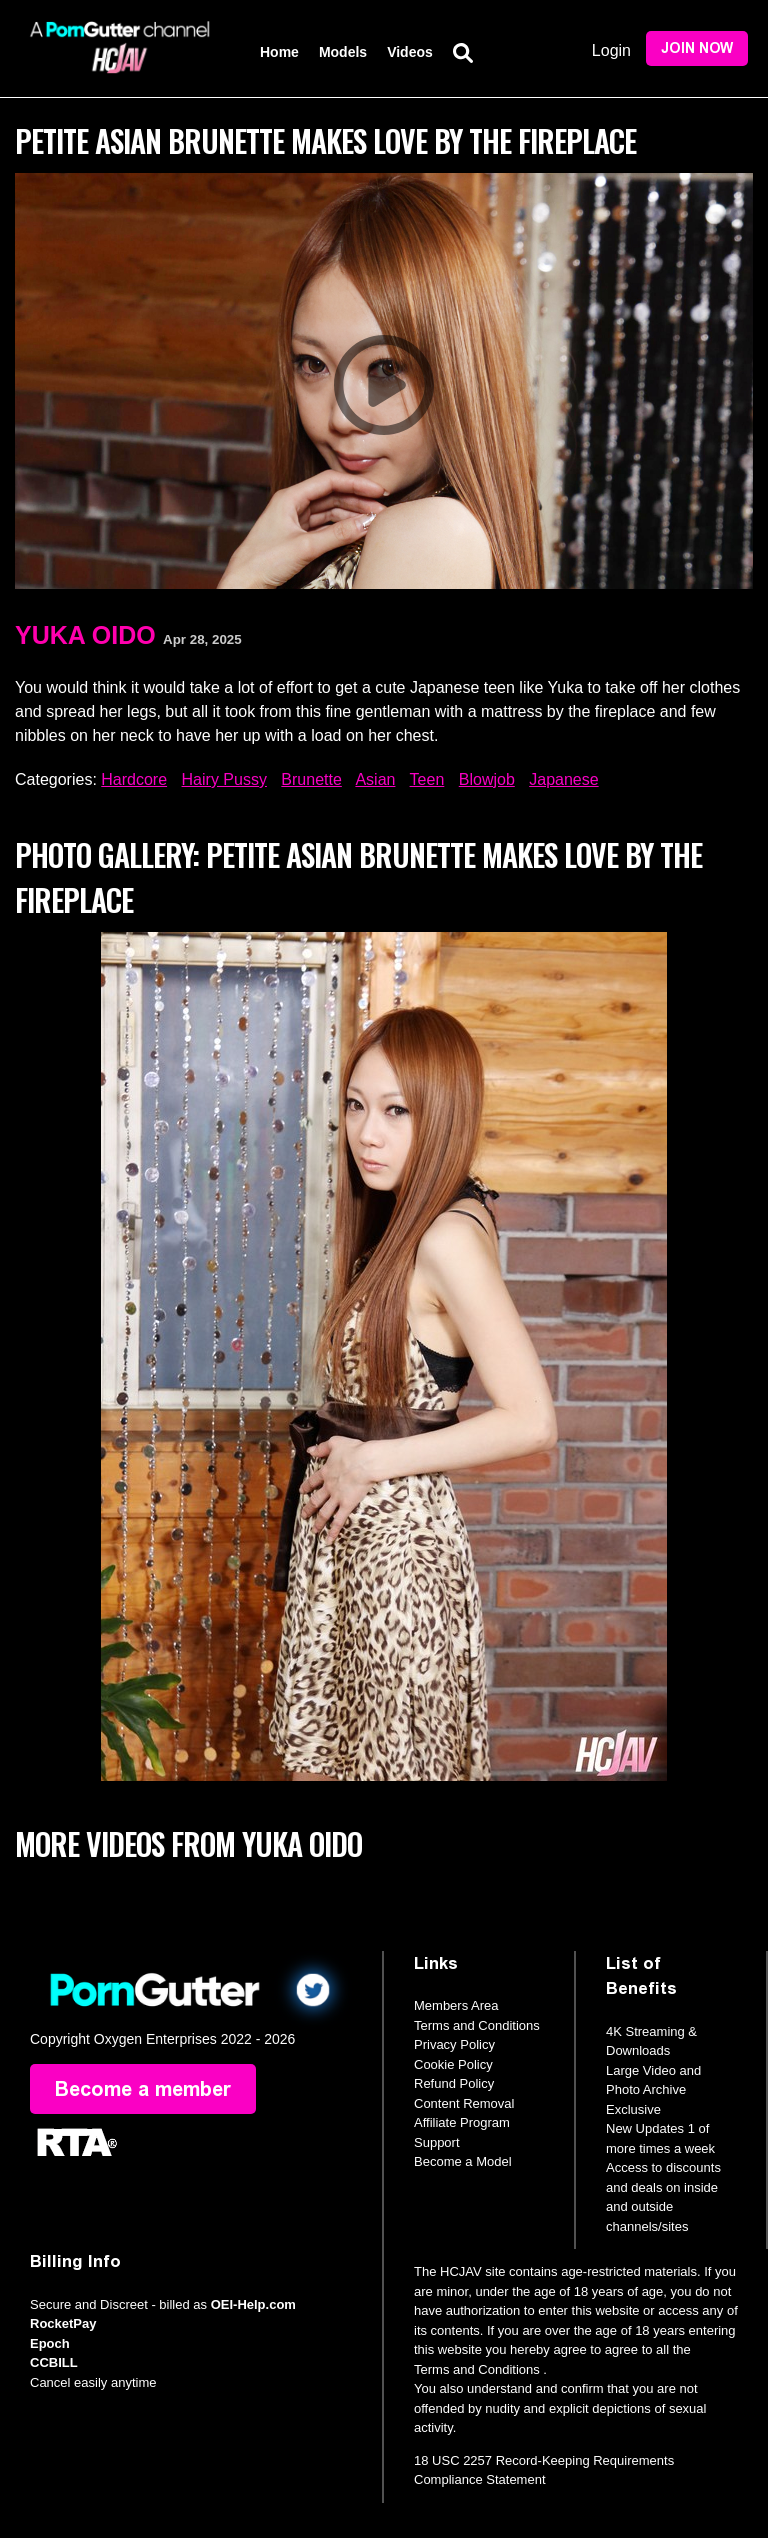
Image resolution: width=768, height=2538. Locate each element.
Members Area (456, 2005)
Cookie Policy (453, 2064)
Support (437, 2142)
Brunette (311, 779)
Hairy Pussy (224, 779)
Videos (410, 52)
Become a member (143, 2089)
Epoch (50, 2343)
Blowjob (487, 779)
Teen (427, 779)
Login (611, 50)
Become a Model (463, 2161)
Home (279, 52)
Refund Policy (454, 2083)
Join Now (697, 48)
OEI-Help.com (253, 2304)
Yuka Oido (85, 635)
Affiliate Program (462, 2122)
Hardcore (134, 779)
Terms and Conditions (477, 2025)
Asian (375, 779)
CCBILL (54, 2362)
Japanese (563, 779)
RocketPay (63, 2323)
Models (343, 52)
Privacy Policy (454, 2044)
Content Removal (464, 2103)
